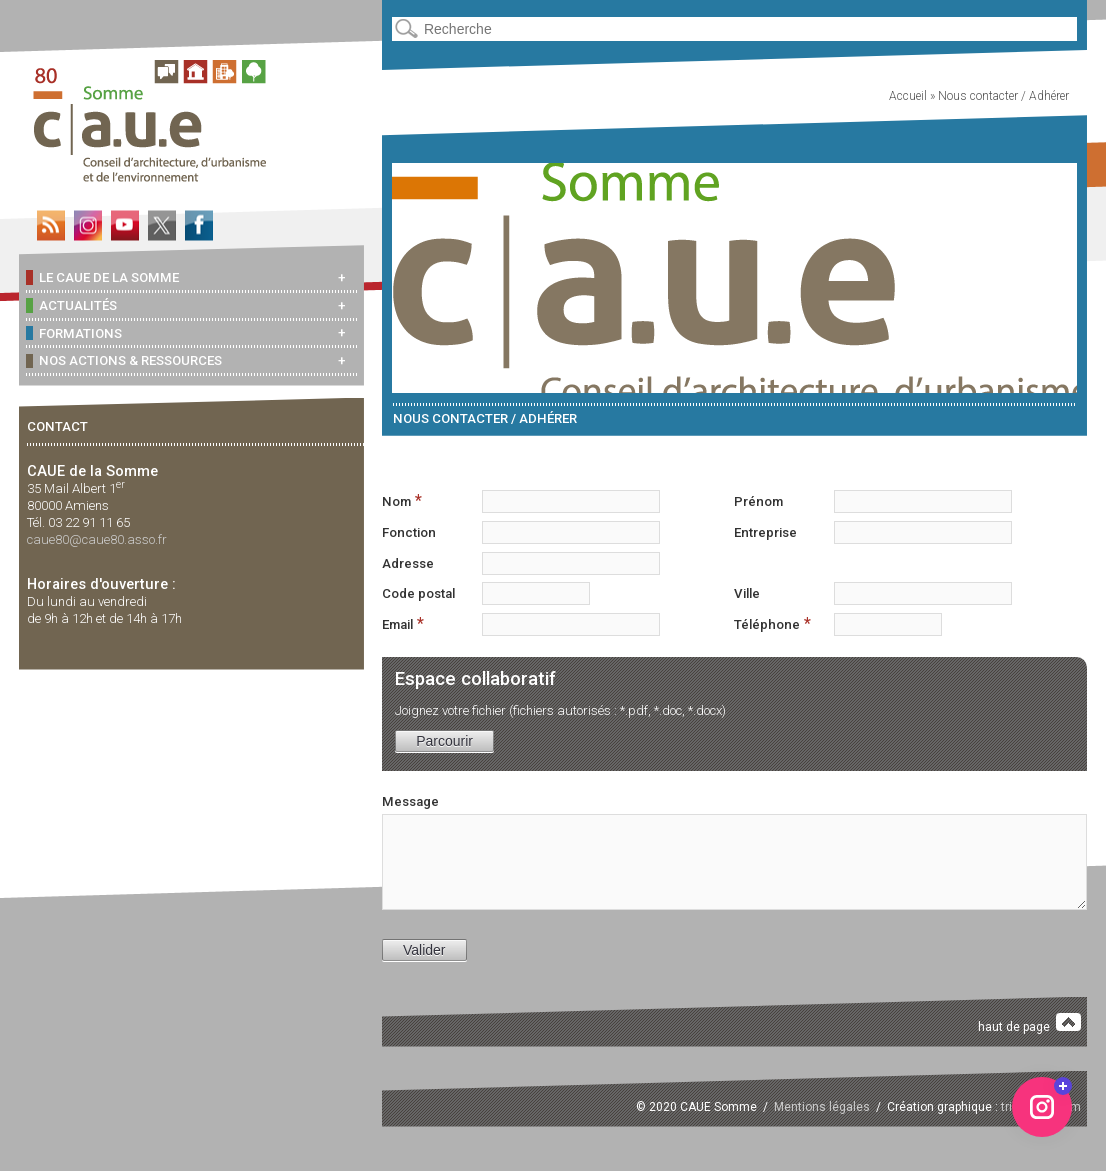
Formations (74, 333)
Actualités (71, 305)
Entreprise (765, 532)
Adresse (408, 563)
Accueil (908, 96)
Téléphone (772, 623)
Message (410, 801)
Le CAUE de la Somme (102, 277)
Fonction (409, 532)
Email (403, 623)
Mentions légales (822, 1107)
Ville (747, 593)
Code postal (418, 593)
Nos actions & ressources (124, 361)
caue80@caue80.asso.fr (97, 539)
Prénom (758, 501)
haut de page (1029, 1023)
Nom (402, 500)
